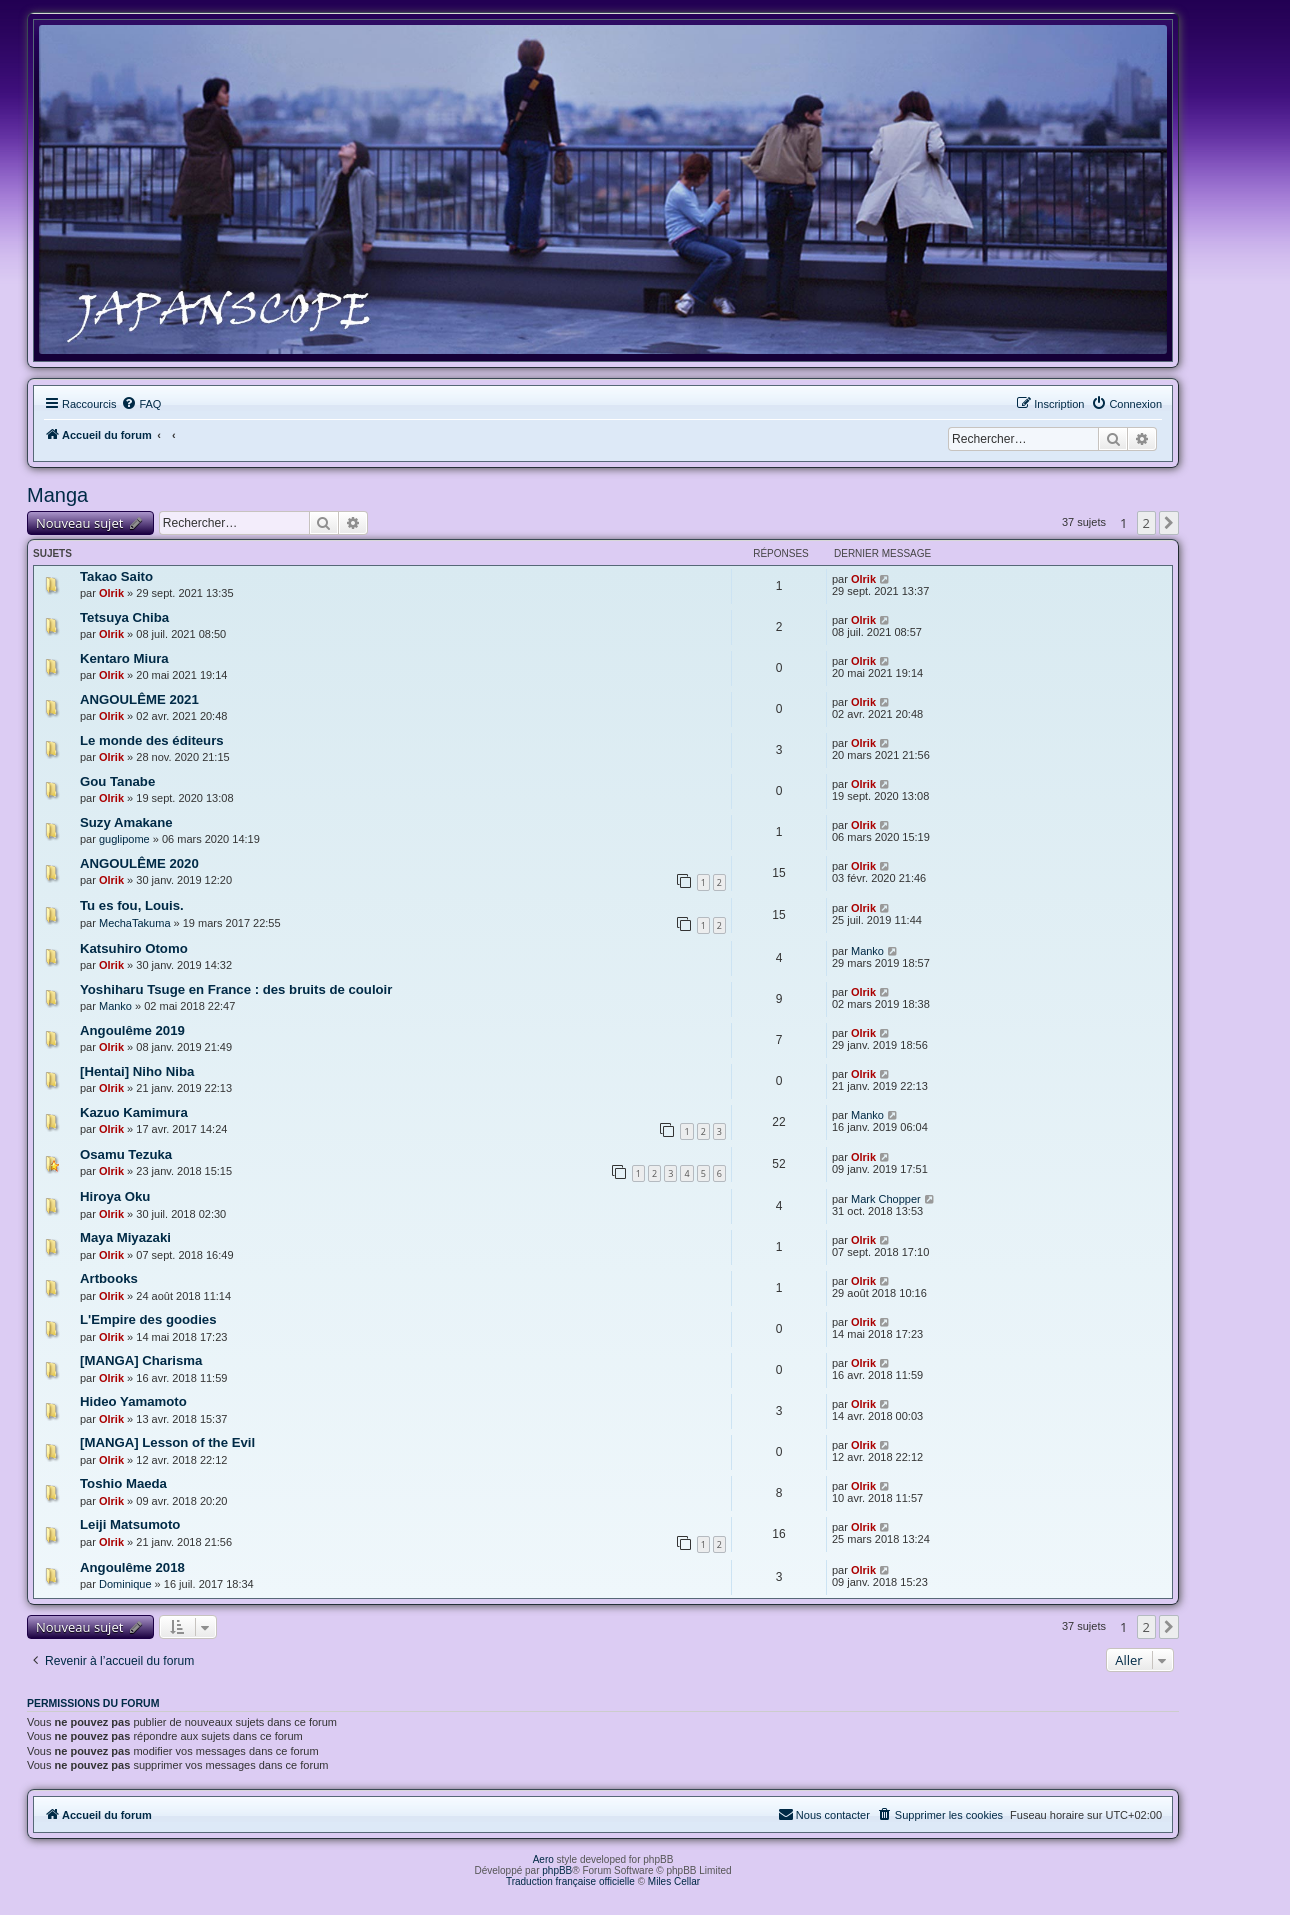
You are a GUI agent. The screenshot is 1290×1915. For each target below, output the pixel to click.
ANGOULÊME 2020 (139, 863)
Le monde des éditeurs (152, 740)
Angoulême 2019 (132, 1030)
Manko (867, 951)
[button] (1169, 523)
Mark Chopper (886, 1199)
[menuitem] (141, 404)
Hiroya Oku (115, 1196)
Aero (543, 1859)
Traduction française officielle (570, 1881)
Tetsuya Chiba (124, 617)
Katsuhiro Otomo (134, 948)
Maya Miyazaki (125, 1237)
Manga (57, 495)
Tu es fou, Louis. (132, 905)
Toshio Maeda (123, 1483)
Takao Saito (116, 576)
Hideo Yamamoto (133, 1401)
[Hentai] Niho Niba (137, 1071)
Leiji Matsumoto (130, 1524)
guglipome (124, 839)
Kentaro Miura (124, 658)
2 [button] (1146, 523)
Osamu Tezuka (126, 1154)
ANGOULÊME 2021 (139, 699)
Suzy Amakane (126, 822)
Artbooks (109, 1278)
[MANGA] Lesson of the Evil (167, 1442)
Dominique (125, 1584)
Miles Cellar (674, 1881)
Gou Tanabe (117, 781)
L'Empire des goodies (148, 1319)
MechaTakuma (135, 923)
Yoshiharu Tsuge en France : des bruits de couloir (236, 989)
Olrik (111, 593)
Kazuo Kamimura (134, 1112)
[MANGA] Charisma (141, 1360)
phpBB (557, 1870)
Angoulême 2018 (132, 1567)
